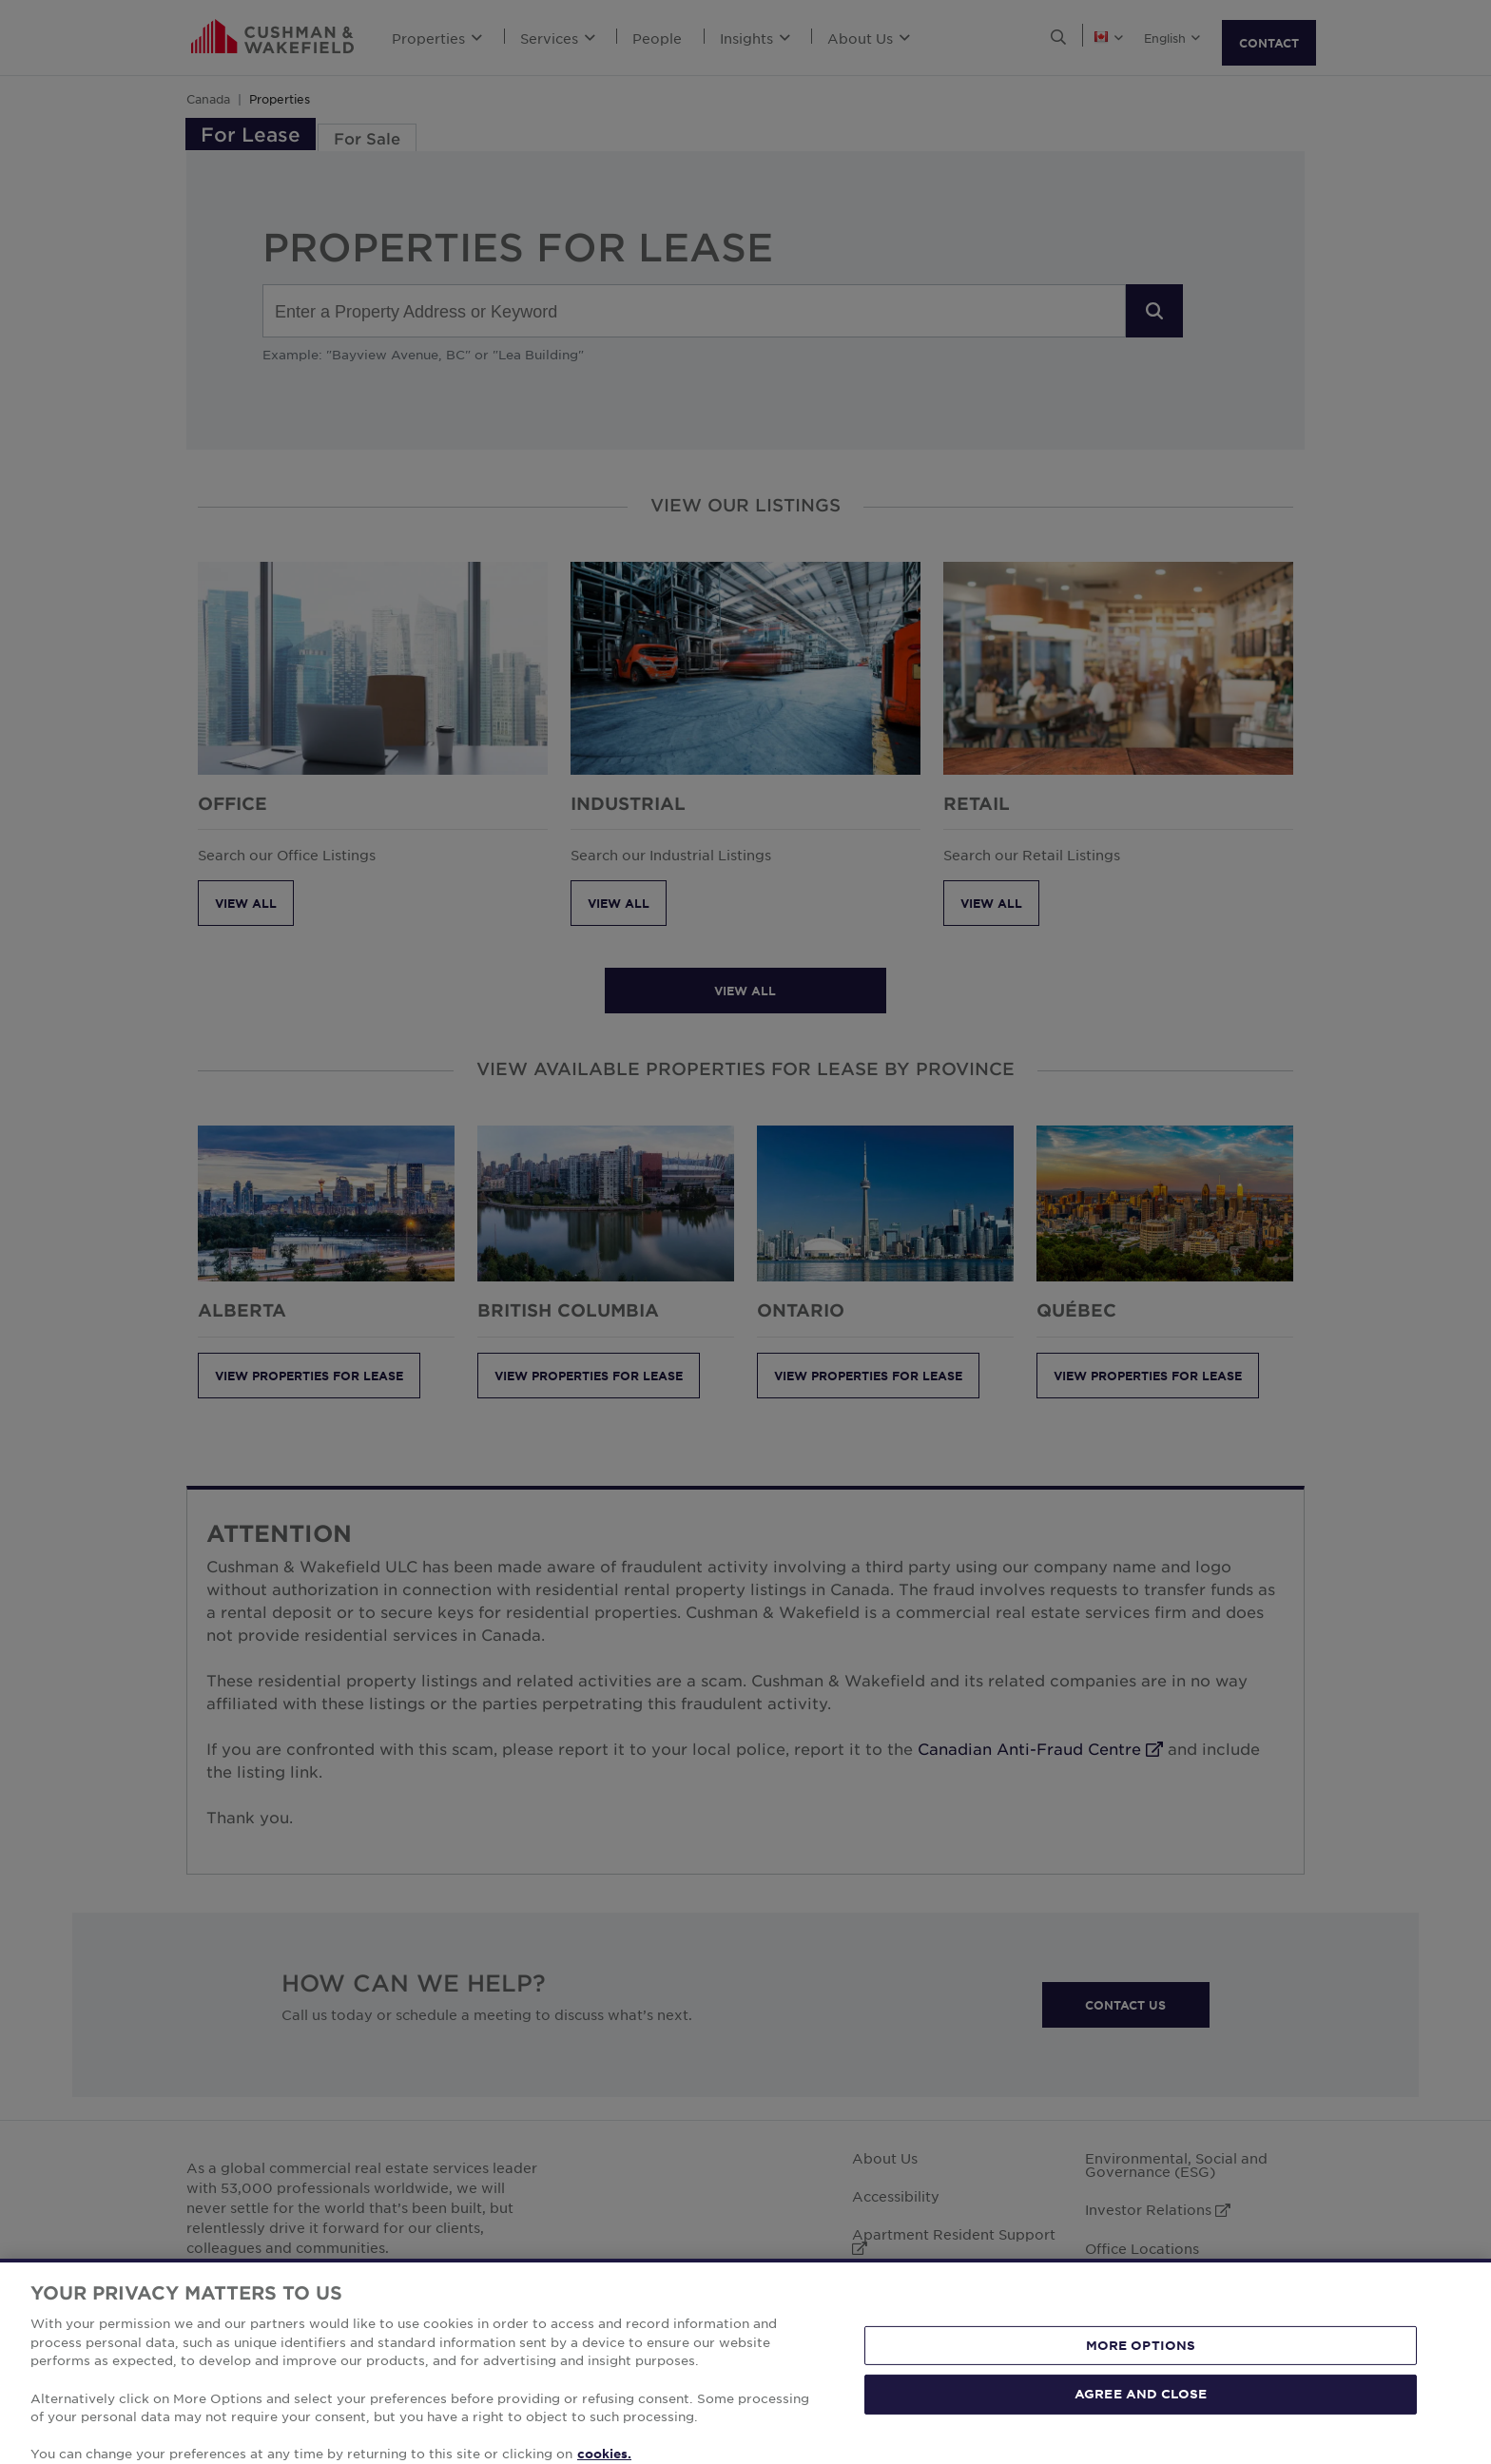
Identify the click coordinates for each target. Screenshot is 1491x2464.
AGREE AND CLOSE (1141, 2419)
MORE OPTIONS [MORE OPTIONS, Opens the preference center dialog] (1141, 2370)
